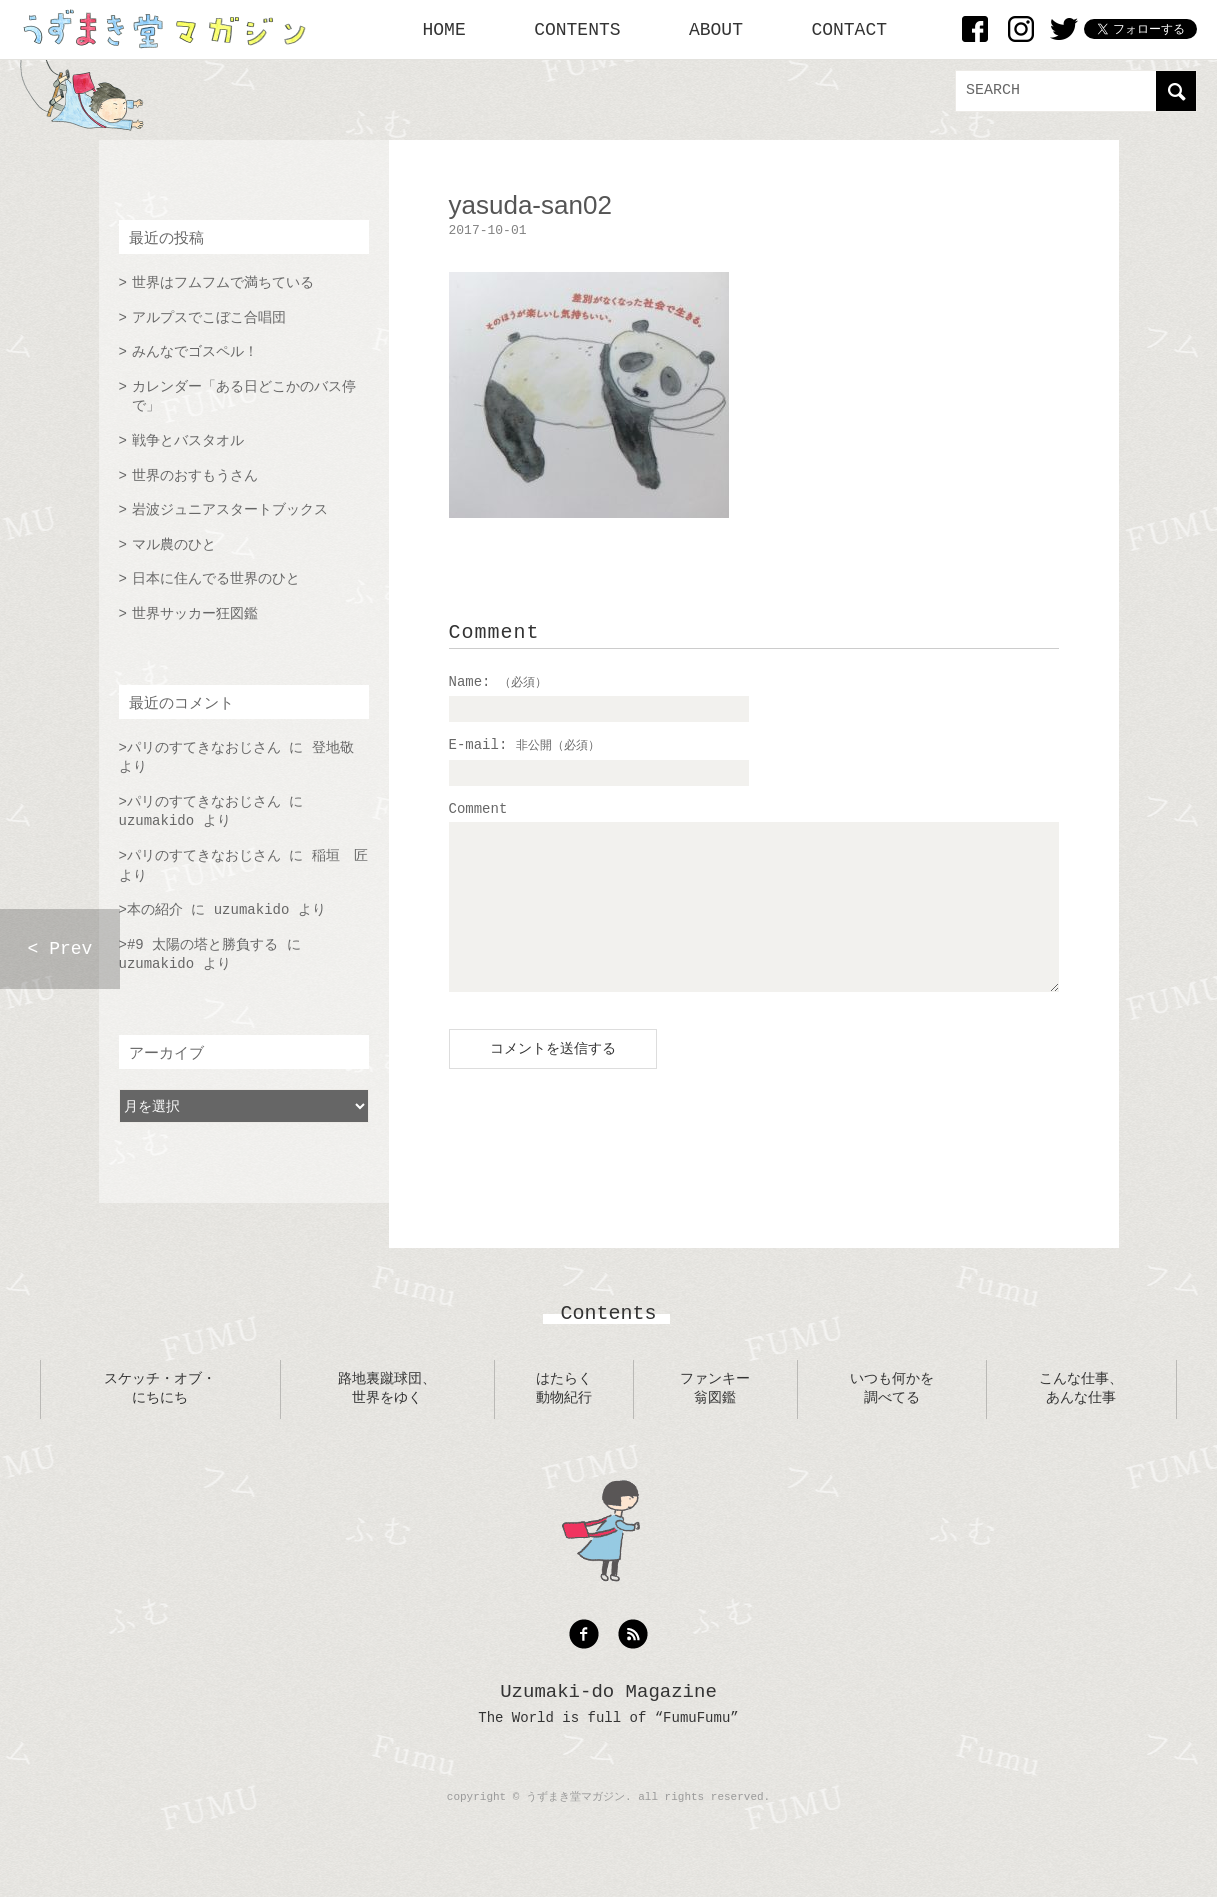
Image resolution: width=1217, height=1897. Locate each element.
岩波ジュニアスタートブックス (230, 510)
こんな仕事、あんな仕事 (1081, 1419)
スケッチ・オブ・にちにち (160, 1419)
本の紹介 (155, 910)
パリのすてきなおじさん (204, 748)
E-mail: (524, 745)
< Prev (60, 949)
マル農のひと (174, 545)
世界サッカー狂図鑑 (195, 614)
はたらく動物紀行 (564, 1419)
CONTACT (849, 30)
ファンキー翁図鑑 (715, 1419)
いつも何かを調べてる (892, 1419)
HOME (444, 30)
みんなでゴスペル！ (195, 352)
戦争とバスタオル (188, 441)
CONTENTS (577, 30)
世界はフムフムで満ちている (223, 283)
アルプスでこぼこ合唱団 (209, 318)
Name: (498, 682)
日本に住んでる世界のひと (216, 579)
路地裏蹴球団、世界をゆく (387, 1419)
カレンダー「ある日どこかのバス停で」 (244, 397)
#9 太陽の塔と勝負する (202, 945)
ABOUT (716, 30)
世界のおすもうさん (195, 476)
